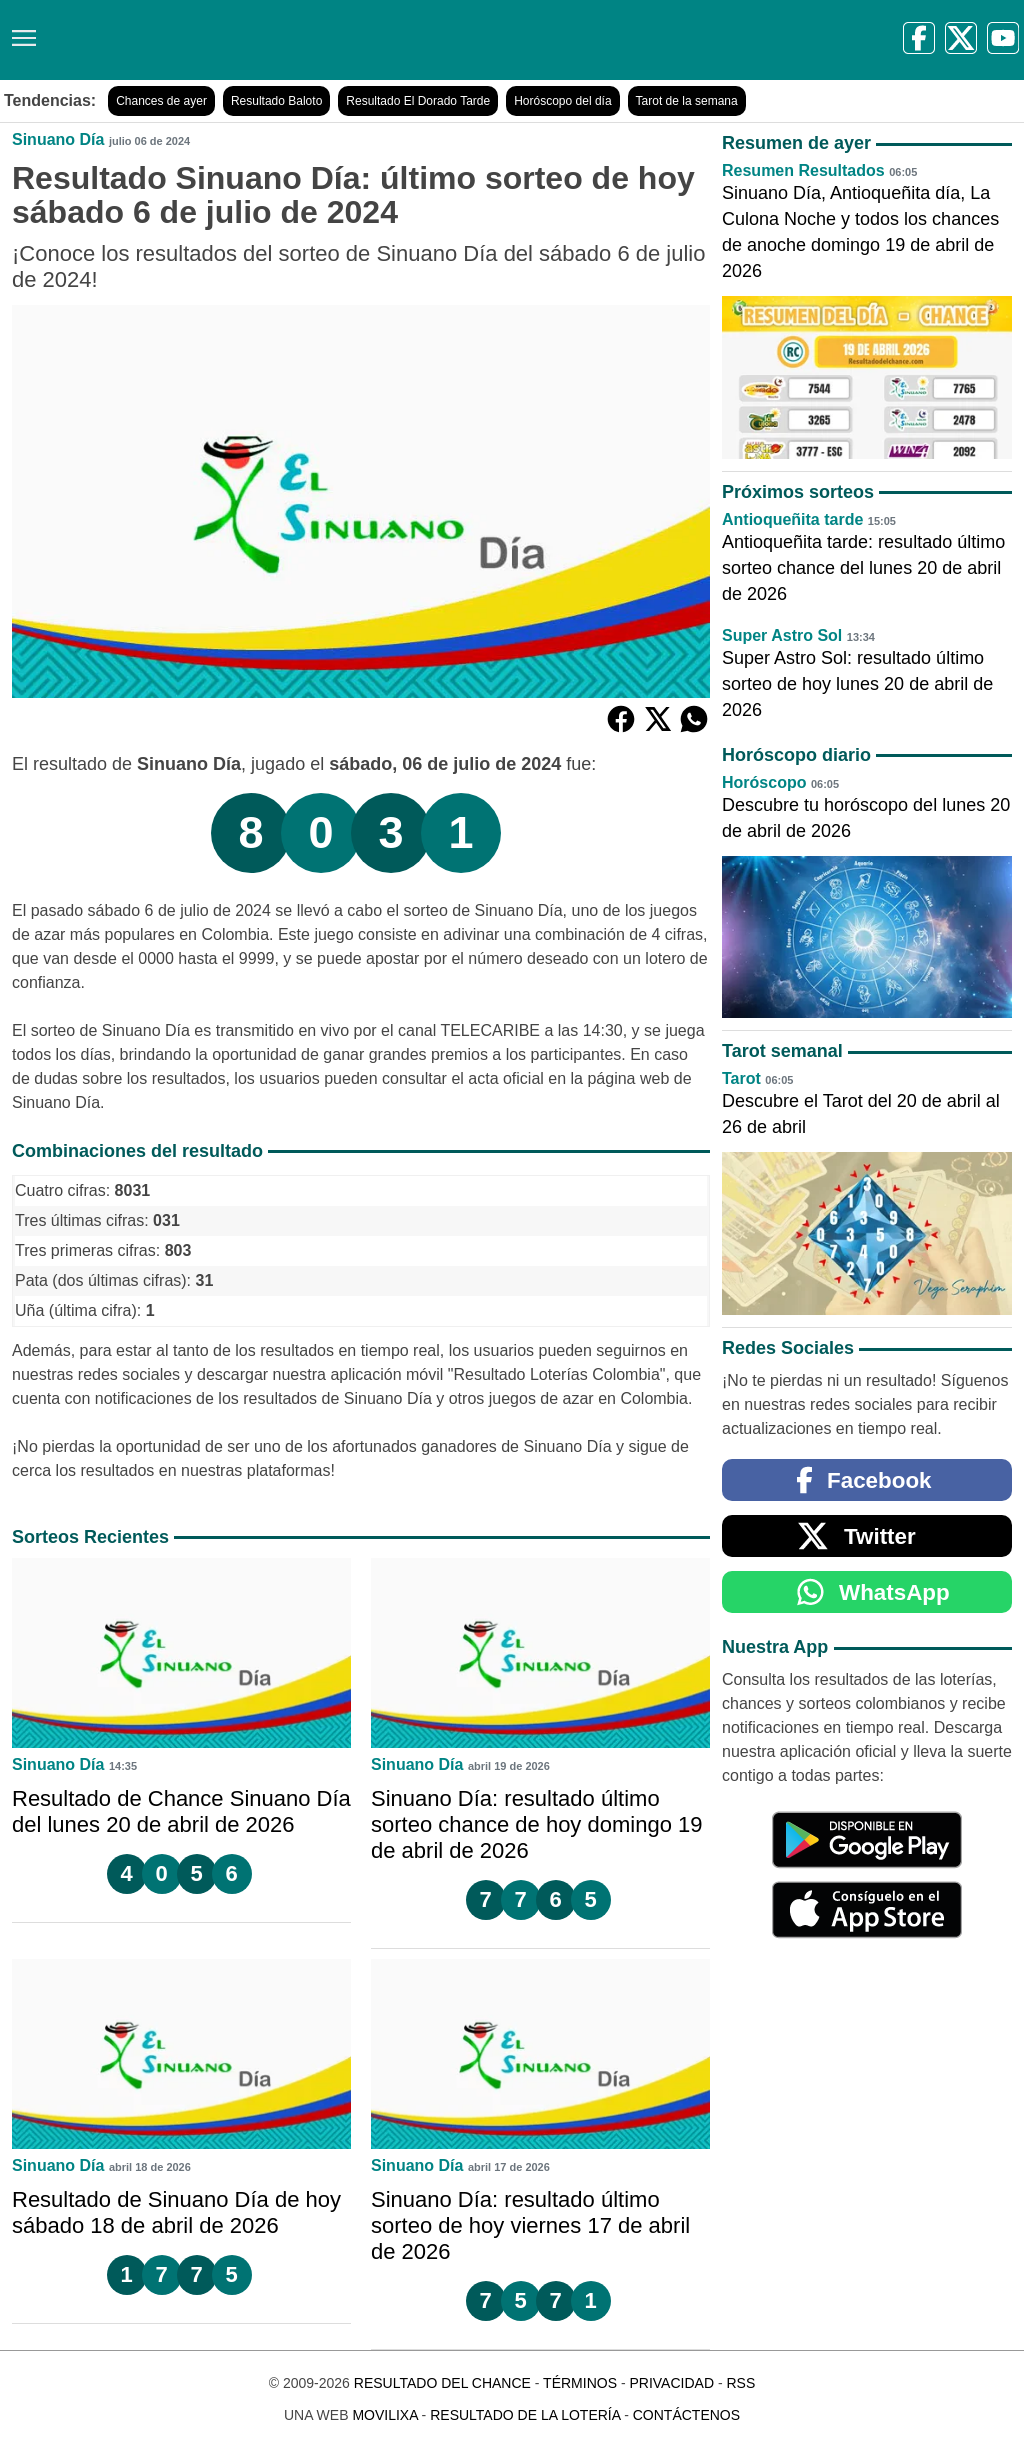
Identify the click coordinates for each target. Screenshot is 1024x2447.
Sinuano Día (58, 139)
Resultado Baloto (276, 101)
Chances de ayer (161, 101)
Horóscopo (764, 782)
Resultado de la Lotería (525, 2415)
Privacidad (671, 2383)
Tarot (741, 1078)
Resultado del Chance (442, 2383)
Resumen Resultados (803, 170)
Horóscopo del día (562, 101)
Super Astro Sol (782, 635)
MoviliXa (384, 2415)
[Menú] (20, 30)
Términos (580, 2383)
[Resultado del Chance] (289, 40)
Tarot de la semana (687, 101)
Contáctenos (686, 2415)
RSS (740, 2383)
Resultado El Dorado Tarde (418, 101)
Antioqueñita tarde (792, 519)
